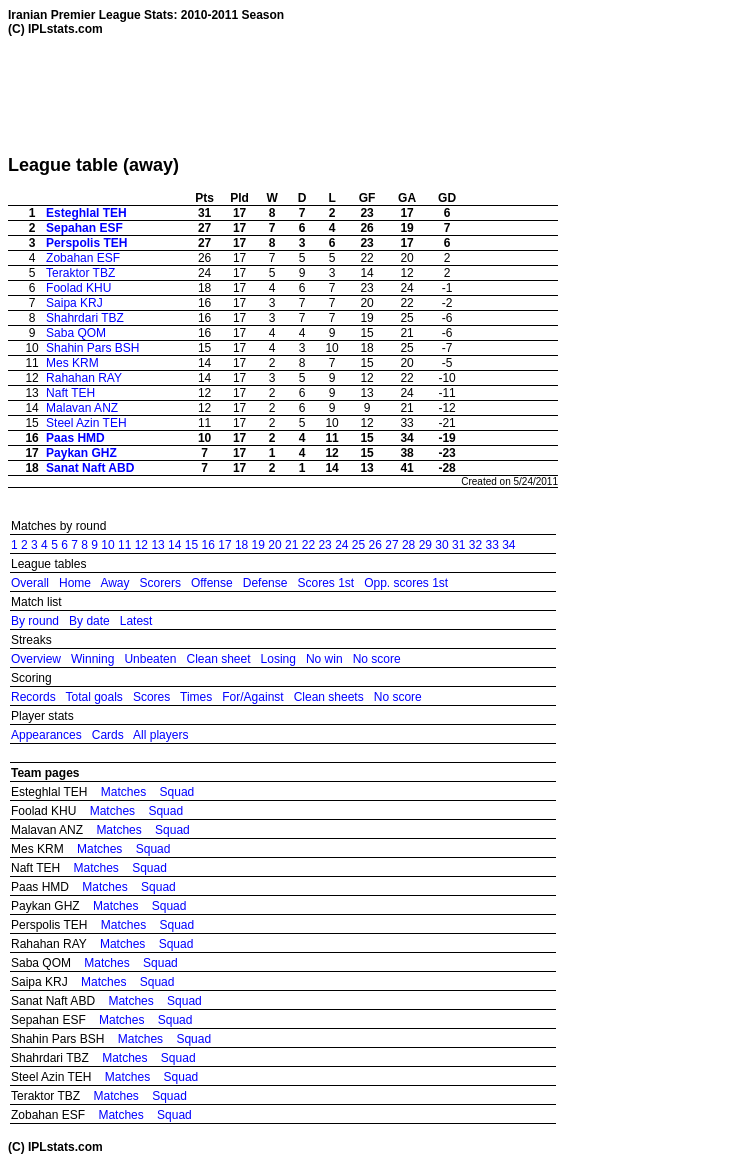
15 (191, 545)
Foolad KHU (78, 288)
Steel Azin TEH (86, 423)
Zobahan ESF (83, 258)
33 (491, 545)
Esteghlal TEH (86, 213)
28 (408, 545)
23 (324, 545)
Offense (212, 583)
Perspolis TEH (86, 243)
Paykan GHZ (81, 453)
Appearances (46, 735)
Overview (36, 659)
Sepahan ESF (84, 228)
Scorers (160, 583)
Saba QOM (76, 333)
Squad (177, 792)
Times (196, 697)
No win (324, 659)
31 (458, 545)
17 (224, 545)
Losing (278, 659)
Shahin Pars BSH (92, 348)
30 (441, 545)
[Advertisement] (372, 95)
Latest (136, 621)
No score (377, 659)
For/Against (252, 697)
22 (308, 545)
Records (33, 697)
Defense (265, 583)
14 (174, 545)
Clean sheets (329, 697)
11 (124, 545)
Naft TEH (70, 393)
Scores (151, 697)
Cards (108, 735)
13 (157, 545)
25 (358, 545)
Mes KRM (72, 363)
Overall (30, 583)
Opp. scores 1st (406, 583)
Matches (123, 792)
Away (114, 583)
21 (291, 545)
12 (141, 545)
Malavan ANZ (82, 408)
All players (160, 735)
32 (475, 545)
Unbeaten (150, 659)
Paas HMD (75, 438)
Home (75, 583)
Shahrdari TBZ (85, 318)
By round (35, 621)
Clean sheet (218, 659)
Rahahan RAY (84, 378)
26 (375, 545)
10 (107, 545)
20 (274, 545)
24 (341, 545)
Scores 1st (325, 583)
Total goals (93, 697)
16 (208, 545)
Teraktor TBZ (80, 273)
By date (89, 621)
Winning (92, 659)
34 (508, 545)
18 (241, 545)
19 (258, 545)
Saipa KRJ (74, 303)
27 (391, 545)
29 (425, 545)
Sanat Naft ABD (90, 468)
